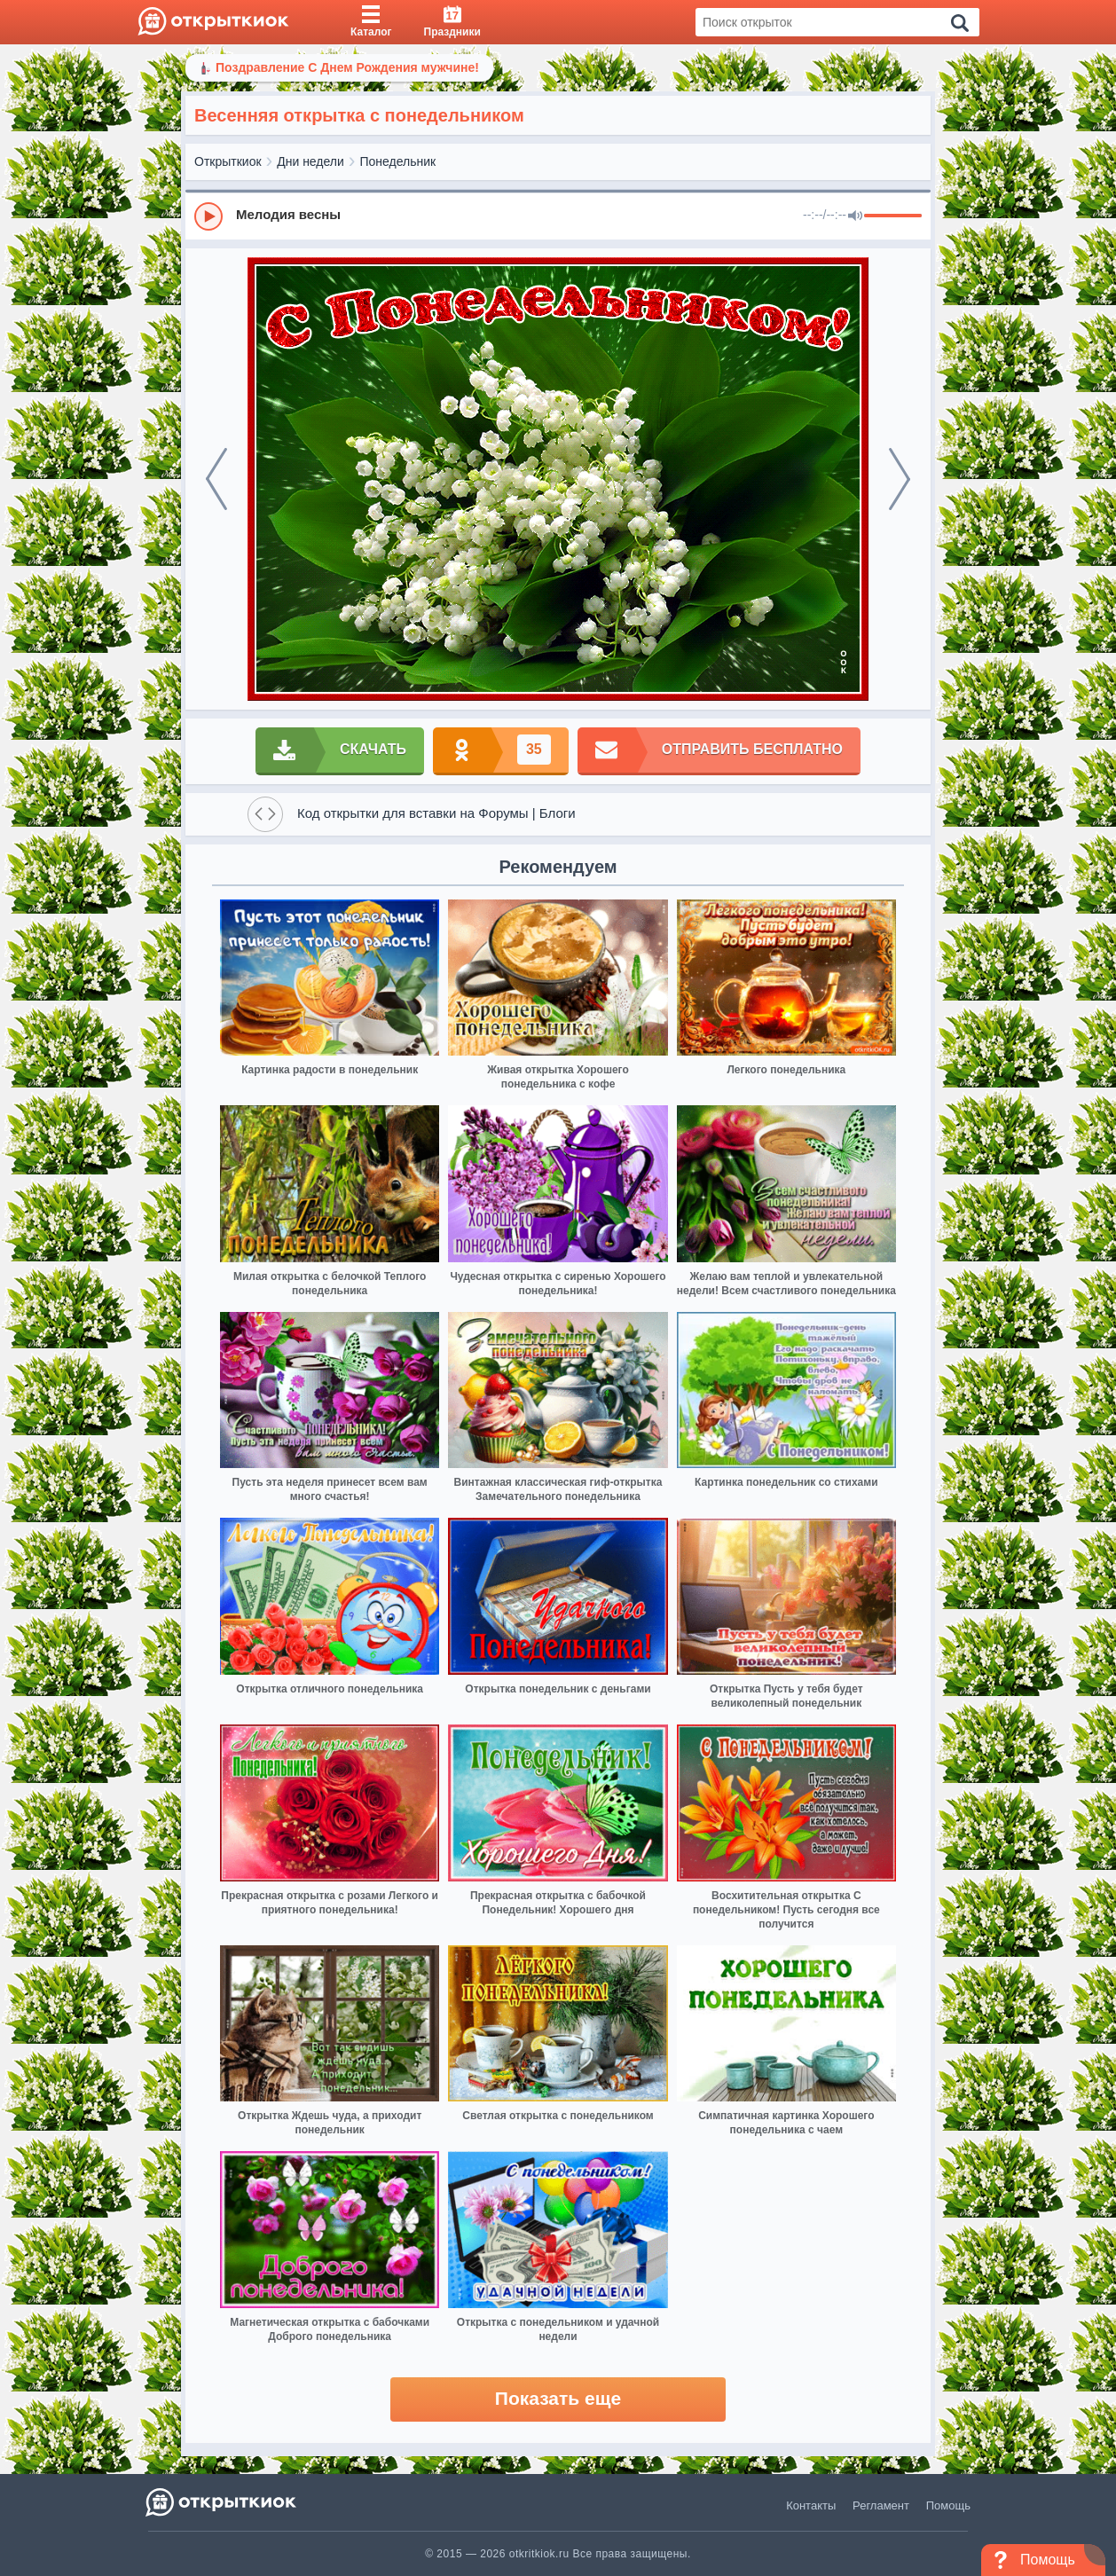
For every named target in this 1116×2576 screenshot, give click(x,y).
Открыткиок (228, 161)
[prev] (216, 479)
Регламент (881, 2505)
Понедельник (398, 161)
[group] (558, 216)
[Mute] (855, 216)
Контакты (811, 2505)
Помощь (948, 2505)
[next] (899, 479)
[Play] (208, 216)
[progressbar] (893, 216)
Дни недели (310, 161)
